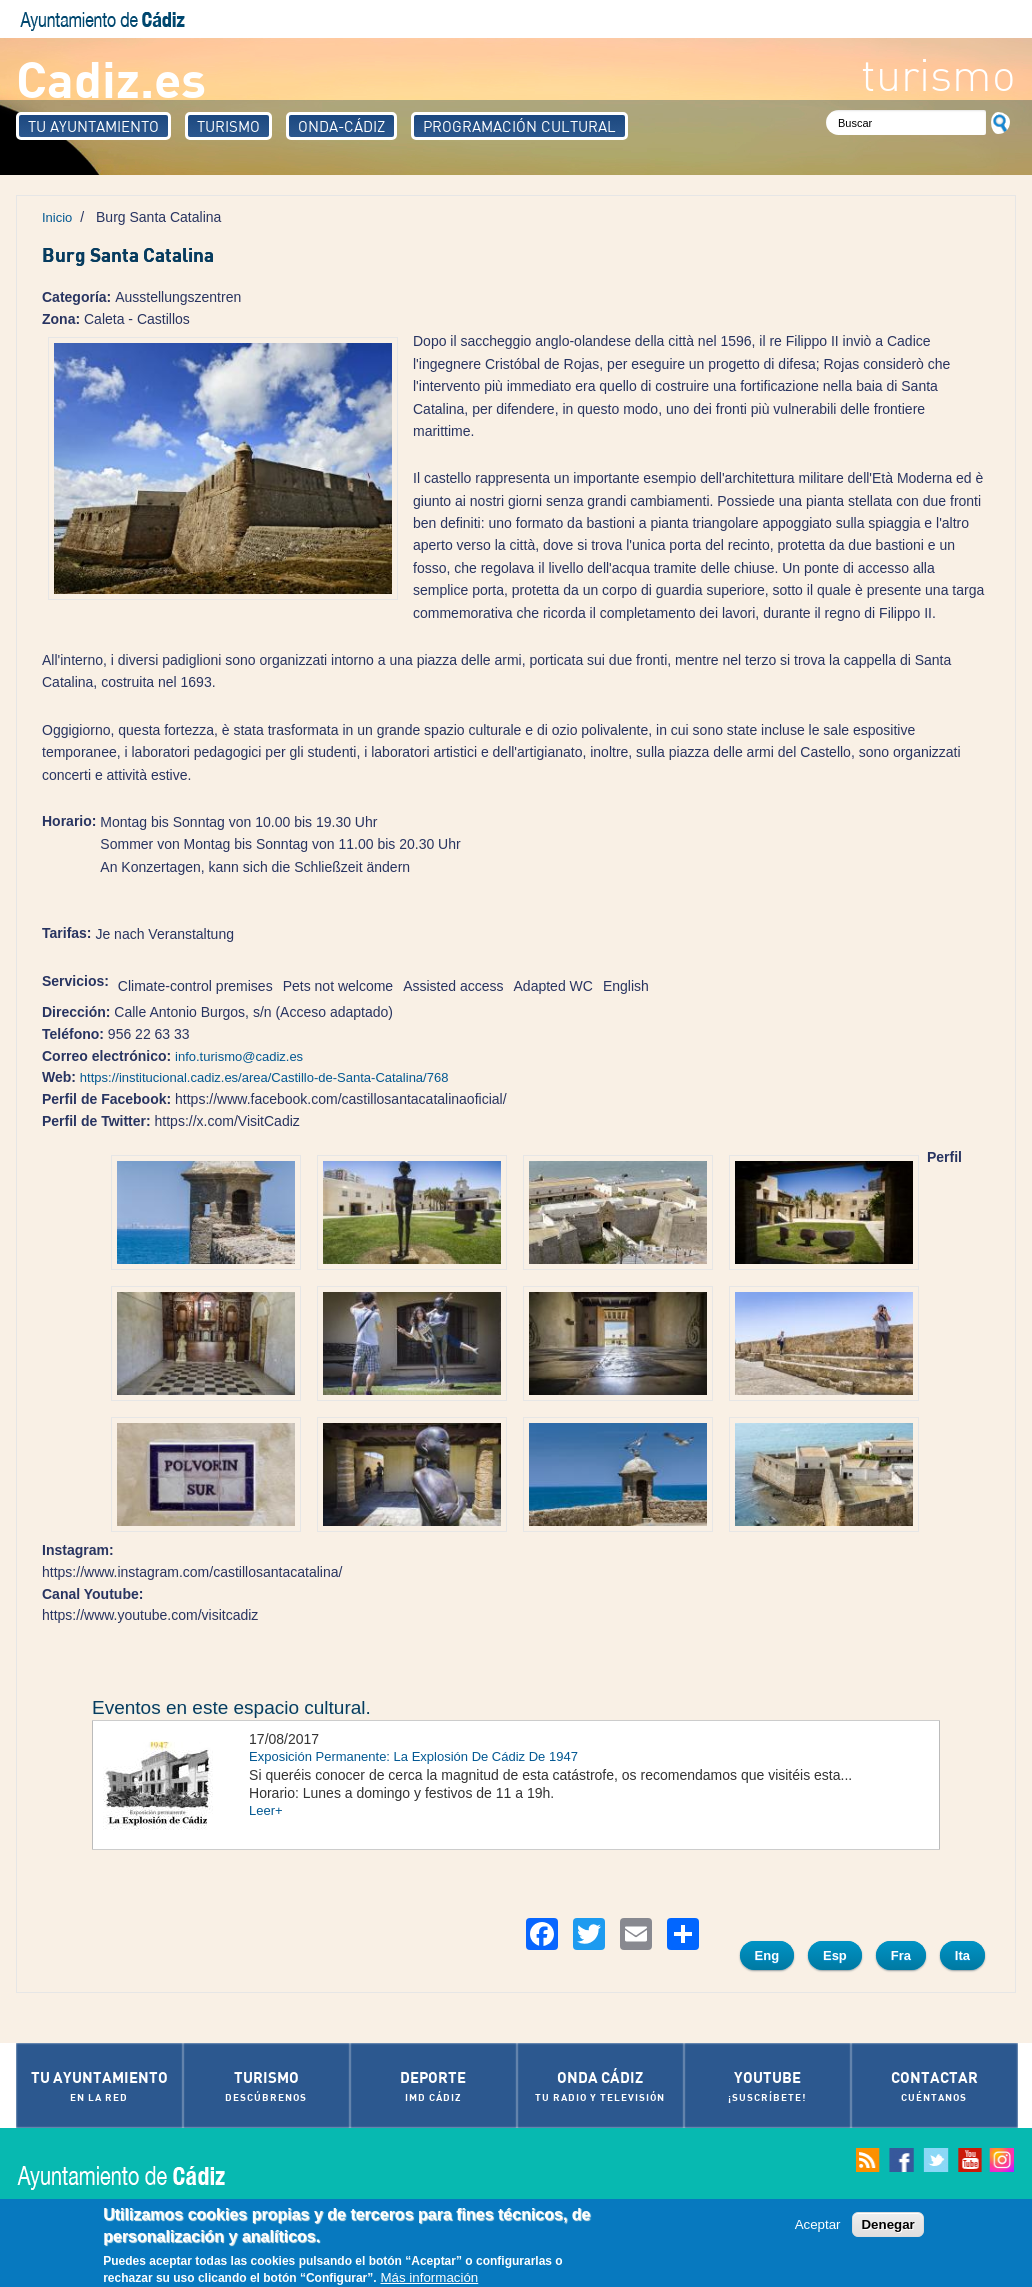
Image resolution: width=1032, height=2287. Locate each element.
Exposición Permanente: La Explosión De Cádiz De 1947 (413, 1756)
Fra (901, 1955)
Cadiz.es (111, 77)
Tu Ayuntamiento (93, 126)
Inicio (57, 217)
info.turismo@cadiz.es (239, 1056)
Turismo (228, 126)
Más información (429, 2277)
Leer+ (266, 1810)
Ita (962, 1955)
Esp (835, 1955)
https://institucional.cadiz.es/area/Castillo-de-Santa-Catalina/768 (264, 1077)
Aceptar (818, 2224)
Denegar (887, 2224)
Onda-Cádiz (341, 126)
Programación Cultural (519, 126)
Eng (767, 1955)
